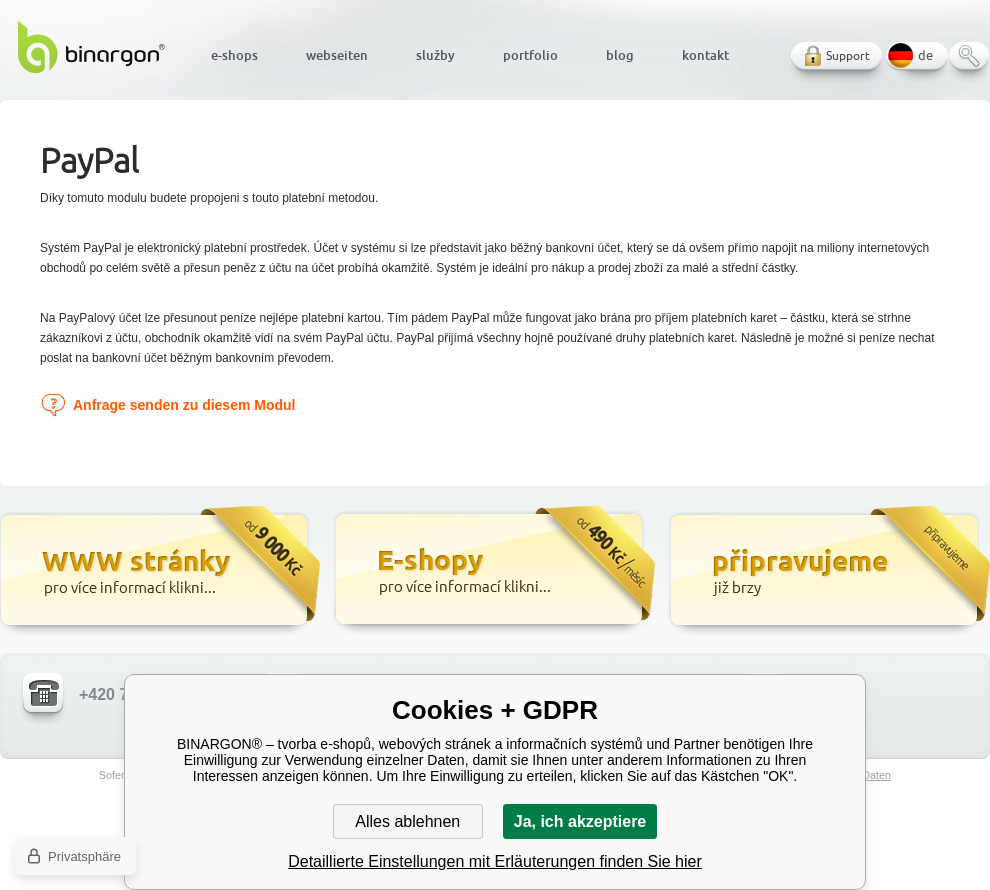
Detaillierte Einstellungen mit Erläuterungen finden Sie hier (495, 861)
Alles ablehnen (407, 821)
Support (848, 55)
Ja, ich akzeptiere (580, 821)
